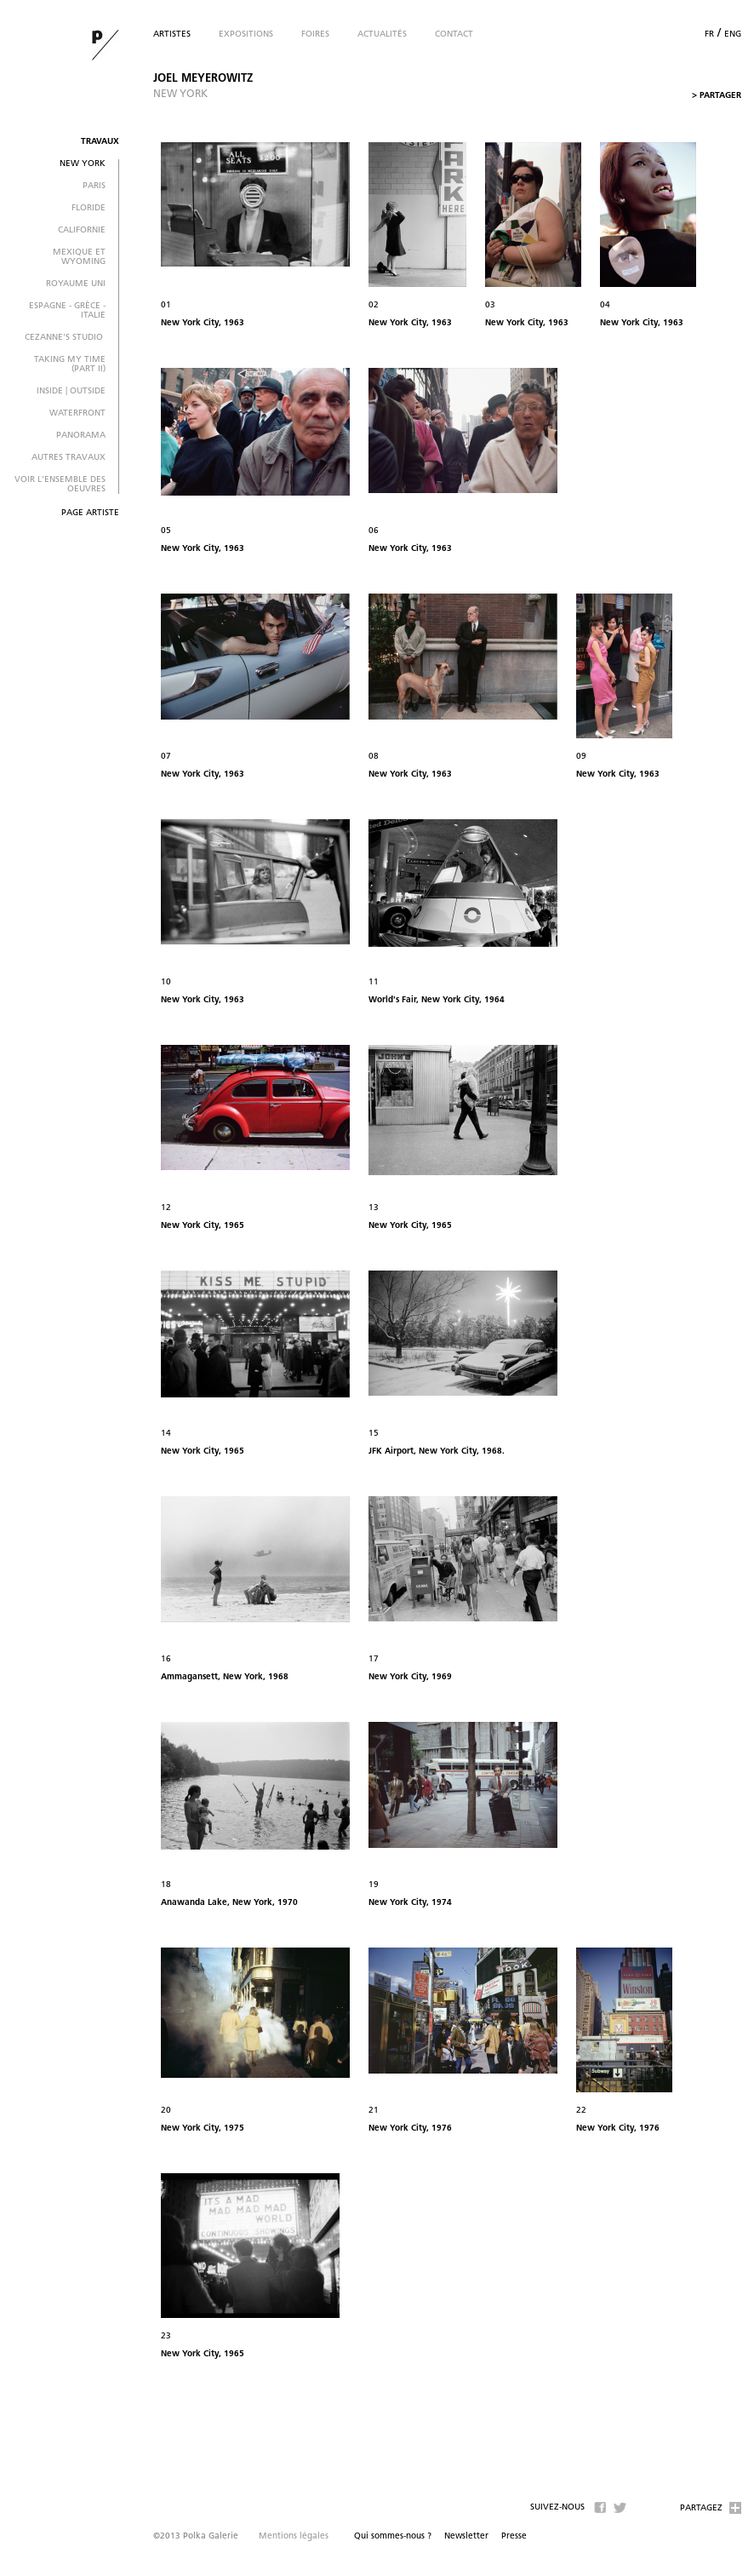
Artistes (172, 34)
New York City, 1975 (202, 2128)
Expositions (246, 34)
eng (732, 34)
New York (83, 164)
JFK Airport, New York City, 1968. (436, 1451)
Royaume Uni (76, 284)
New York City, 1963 (202, 323)
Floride (88, 208)
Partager (716, 95)
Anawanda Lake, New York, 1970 (229, 1903)
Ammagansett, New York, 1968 (224, 1677)
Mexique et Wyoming (79, 257)
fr (709, 34)
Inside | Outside (71, 391)
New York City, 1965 (202, 1226)
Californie (82, 230)
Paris (94, 186)
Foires (315, 34)
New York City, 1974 (410, 1903)
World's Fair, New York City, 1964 (436, 1000)
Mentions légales (293, 2536)
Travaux (100, 141)
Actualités (382, 34)
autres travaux (68, 457)
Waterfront (77, 413)
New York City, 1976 (410, 2128)
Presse (514, 2536)
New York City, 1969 (410, 1677)
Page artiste (90, 513)
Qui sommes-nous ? (392, 2536)
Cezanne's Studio (65, 337)
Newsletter (466, 2536)
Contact (454, 34)
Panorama (81, 435)
